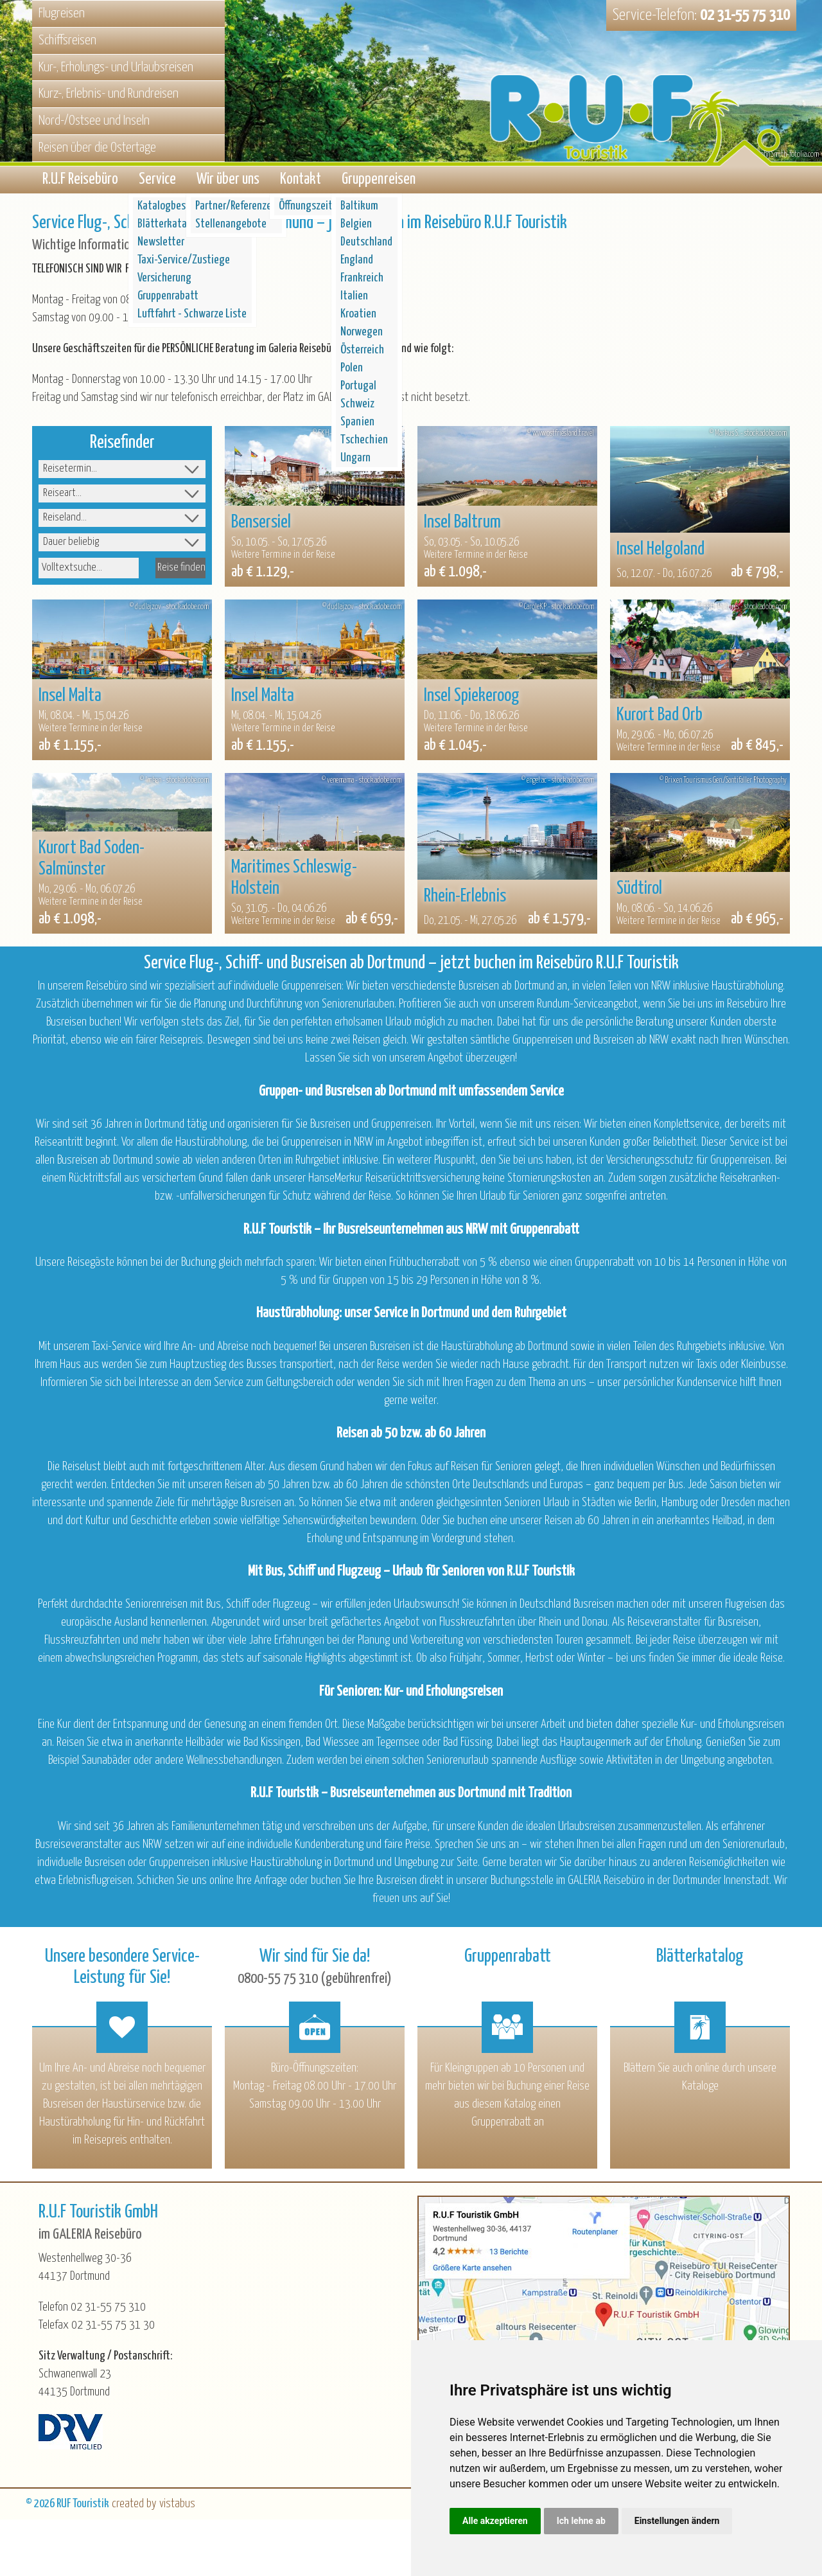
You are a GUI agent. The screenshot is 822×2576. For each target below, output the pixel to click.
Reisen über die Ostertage (97, 147)
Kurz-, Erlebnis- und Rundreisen (109, 93)
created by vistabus (153, 2507)
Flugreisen (62, 13)
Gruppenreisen (378, 181)
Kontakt (300, 181)
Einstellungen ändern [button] (677, 2521)
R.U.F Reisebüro (80, 181)
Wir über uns (228, 181)
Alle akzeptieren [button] (495, 2521)
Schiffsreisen (67, 40)
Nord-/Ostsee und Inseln (94, 120)
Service (157, 181)
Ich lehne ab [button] (581, 2521)
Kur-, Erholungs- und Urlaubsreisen (116, 67)
